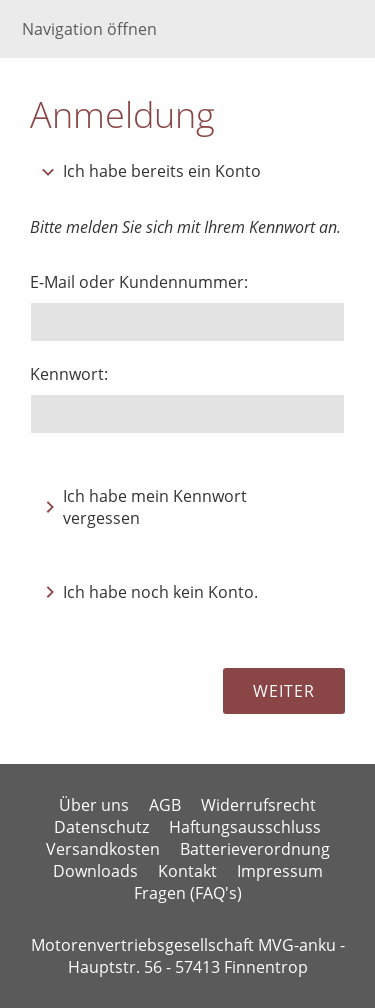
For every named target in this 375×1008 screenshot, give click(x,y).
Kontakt (187, 871)
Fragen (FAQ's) (188, 893)
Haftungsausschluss (245, 827)
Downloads (95, 871)
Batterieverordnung (255, 849)
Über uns (94, 805)
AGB (165, 805)
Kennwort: (69, 374)
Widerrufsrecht (258, 805)
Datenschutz (101, 827)
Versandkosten (103, 849)
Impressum (280, 871)
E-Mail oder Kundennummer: (139, 282)
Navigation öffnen (89, 29)
